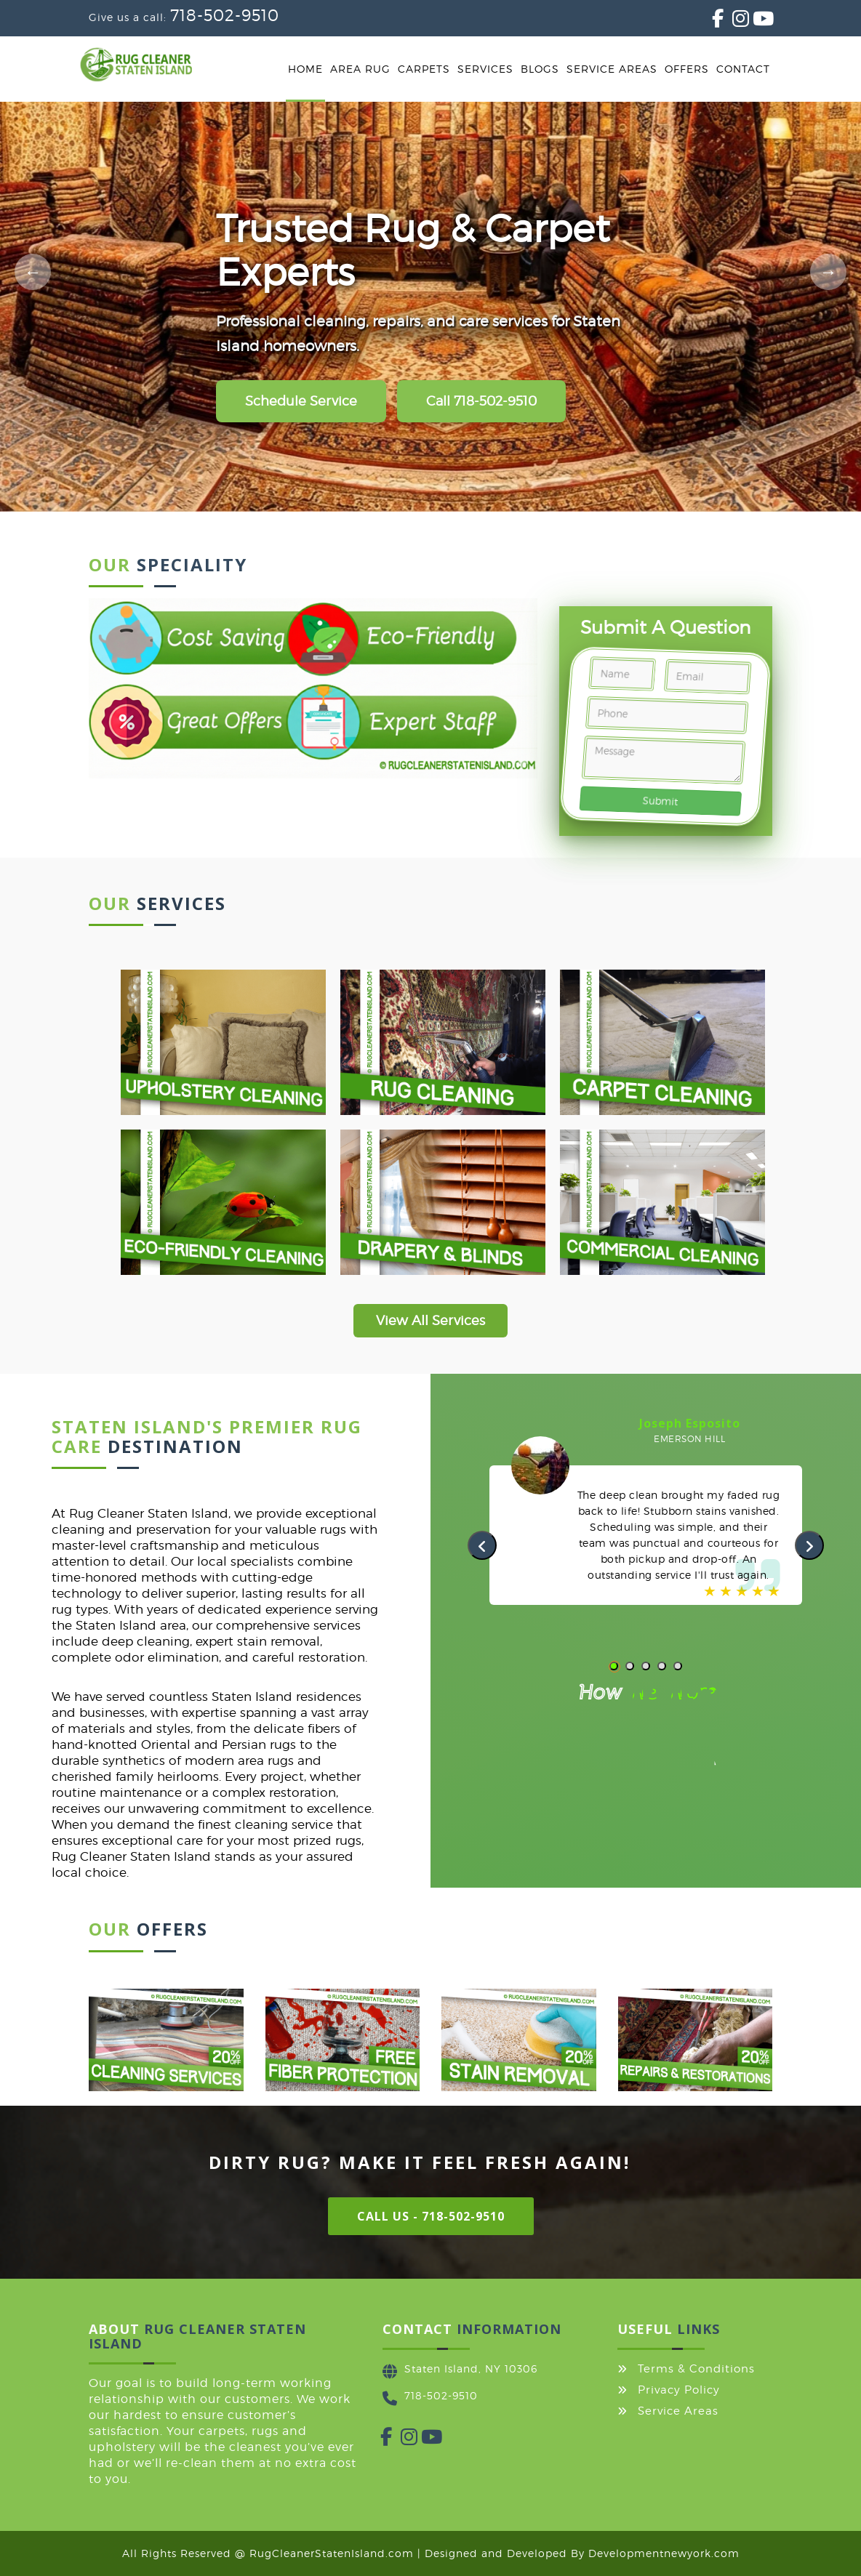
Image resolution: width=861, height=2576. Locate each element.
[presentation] (482, 1545)
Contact (743, 69)
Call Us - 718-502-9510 (431, 2216)
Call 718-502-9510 (481, 400)
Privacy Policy (679, 2389)
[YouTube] (752, 21)
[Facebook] (712, 21)
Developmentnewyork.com (664, 2553)
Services (485, 69)
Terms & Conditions (696, 2368)
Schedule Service (301, 400)
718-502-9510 (224, 15)
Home (305, 69)
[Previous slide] (33, 272)
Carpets (424, 69)
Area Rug (360, 69)
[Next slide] (828, 272)
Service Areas (611, 69)
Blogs (540, 69)
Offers (687, 69)
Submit (660, 801)
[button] (613, 1666)
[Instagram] (732, 21)
